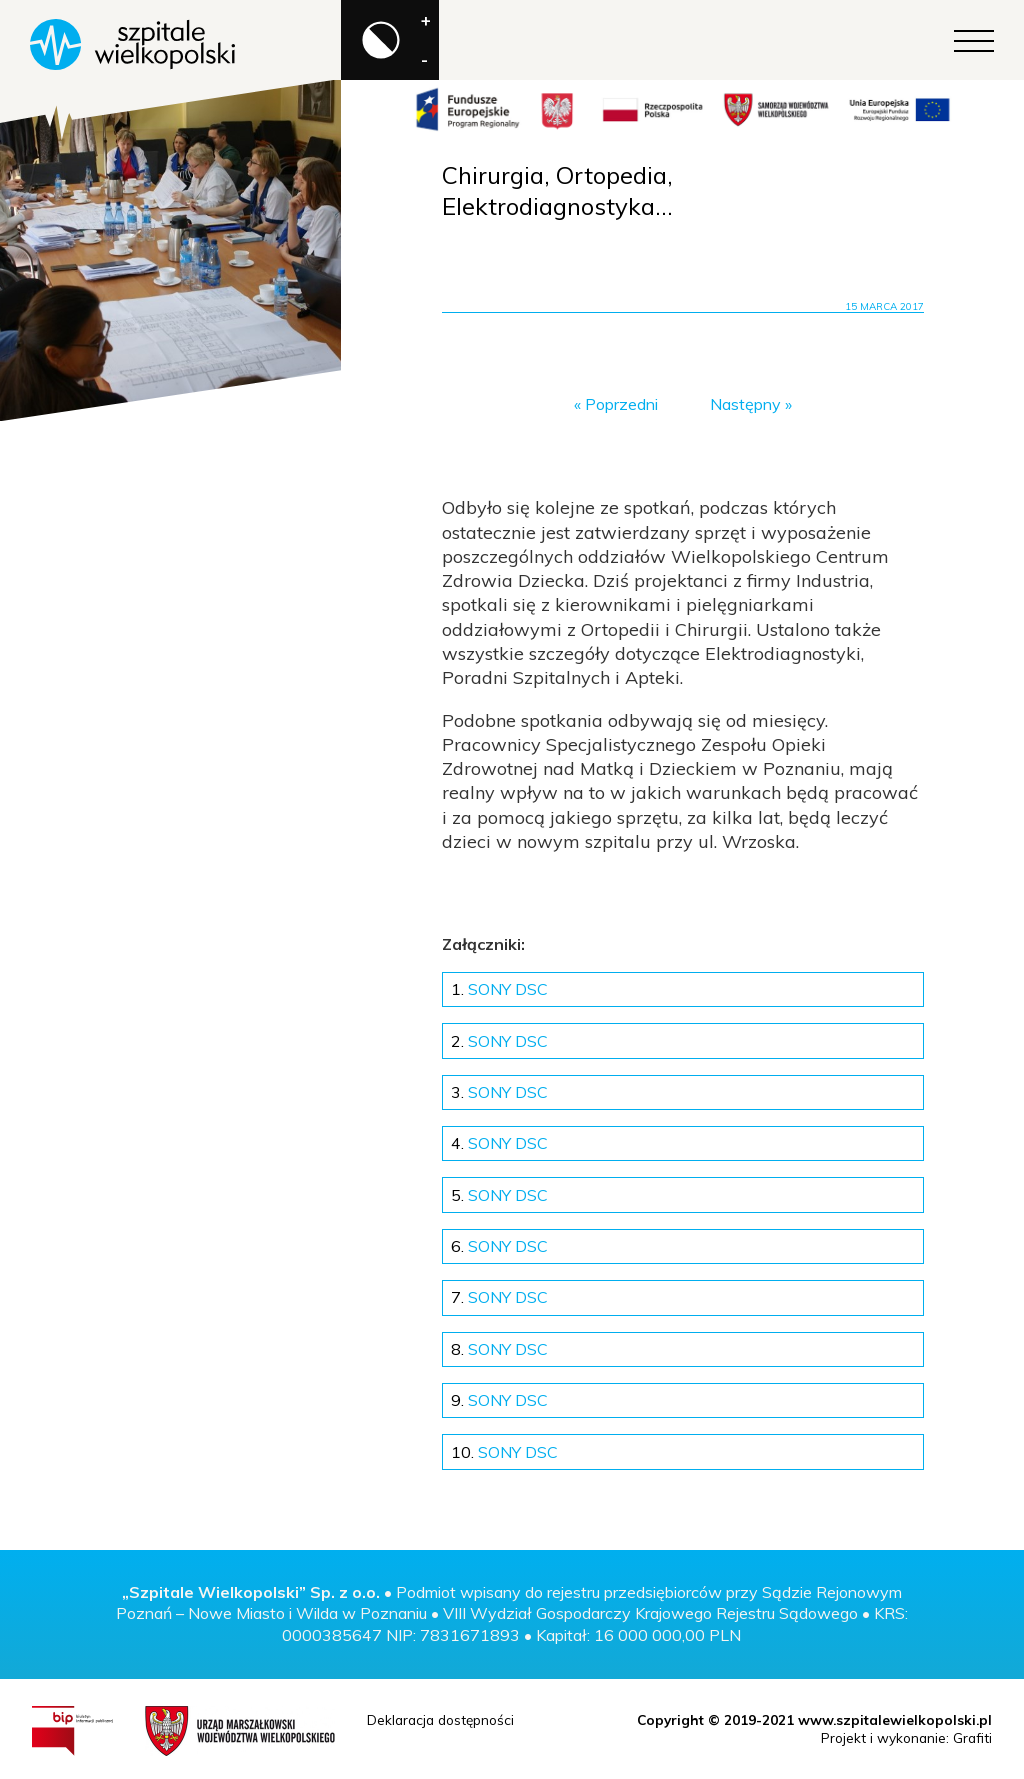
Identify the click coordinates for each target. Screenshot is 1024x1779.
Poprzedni (621, 404)
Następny (745, 404)
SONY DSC (499, 989)
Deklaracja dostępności (440, 1719)
